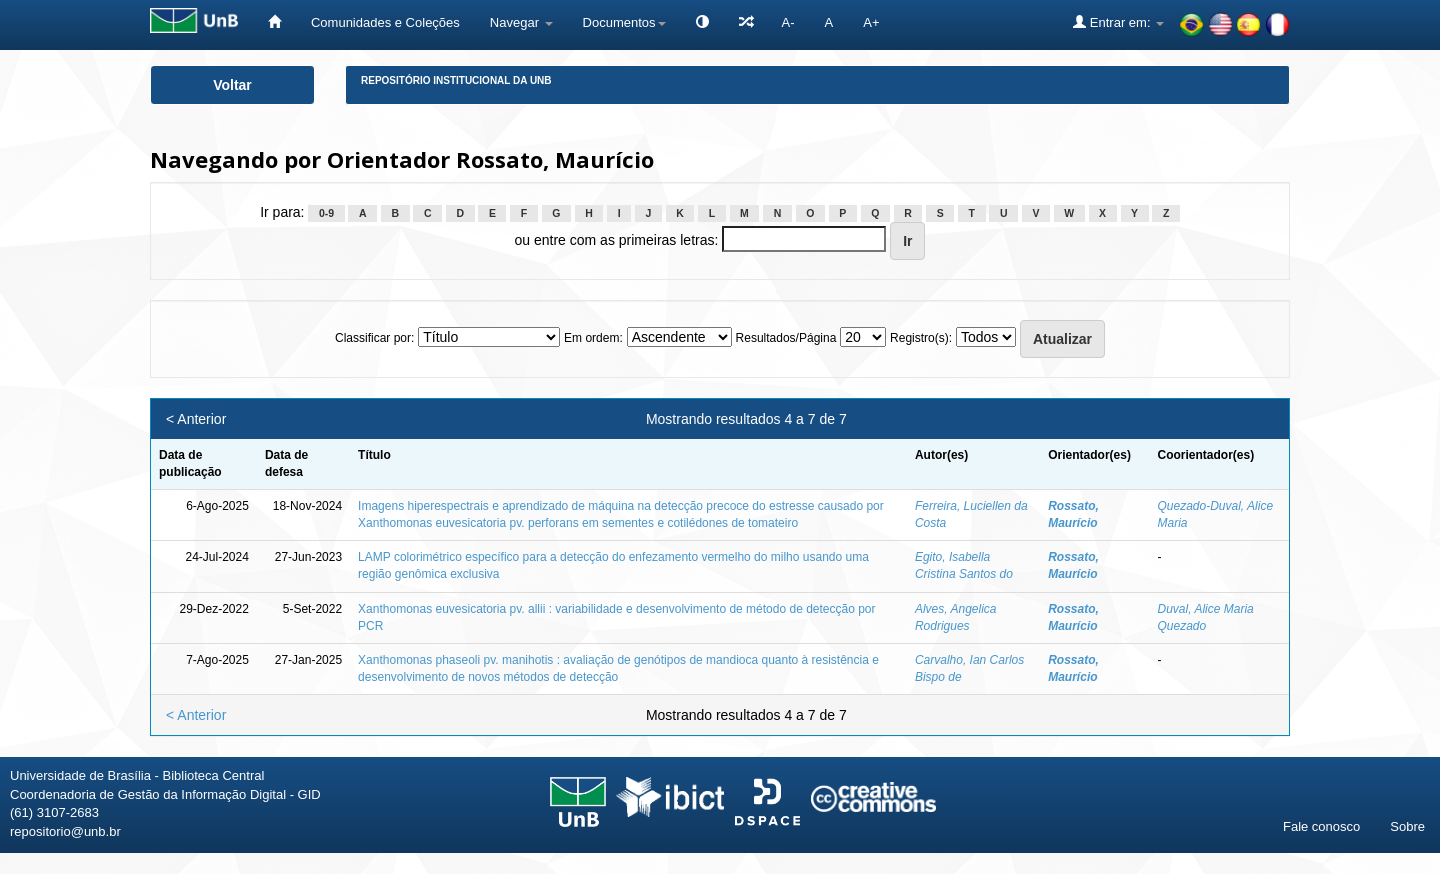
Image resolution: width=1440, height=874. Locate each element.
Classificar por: (374, 338)
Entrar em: (1118, 22)
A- (788, 22)
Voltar (232, 85)
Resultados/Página (786, 338)
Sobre (1407, 826)
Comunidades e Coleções (385, 22)
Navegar (521, 22)
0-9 (326, 213)
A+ (871, 22)
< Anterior (196, 419)
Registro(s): (921, 338)
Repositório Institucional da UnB (456, 80)
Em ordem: (593, 338)
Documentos (624, 22)
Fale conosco (1321, 826)
